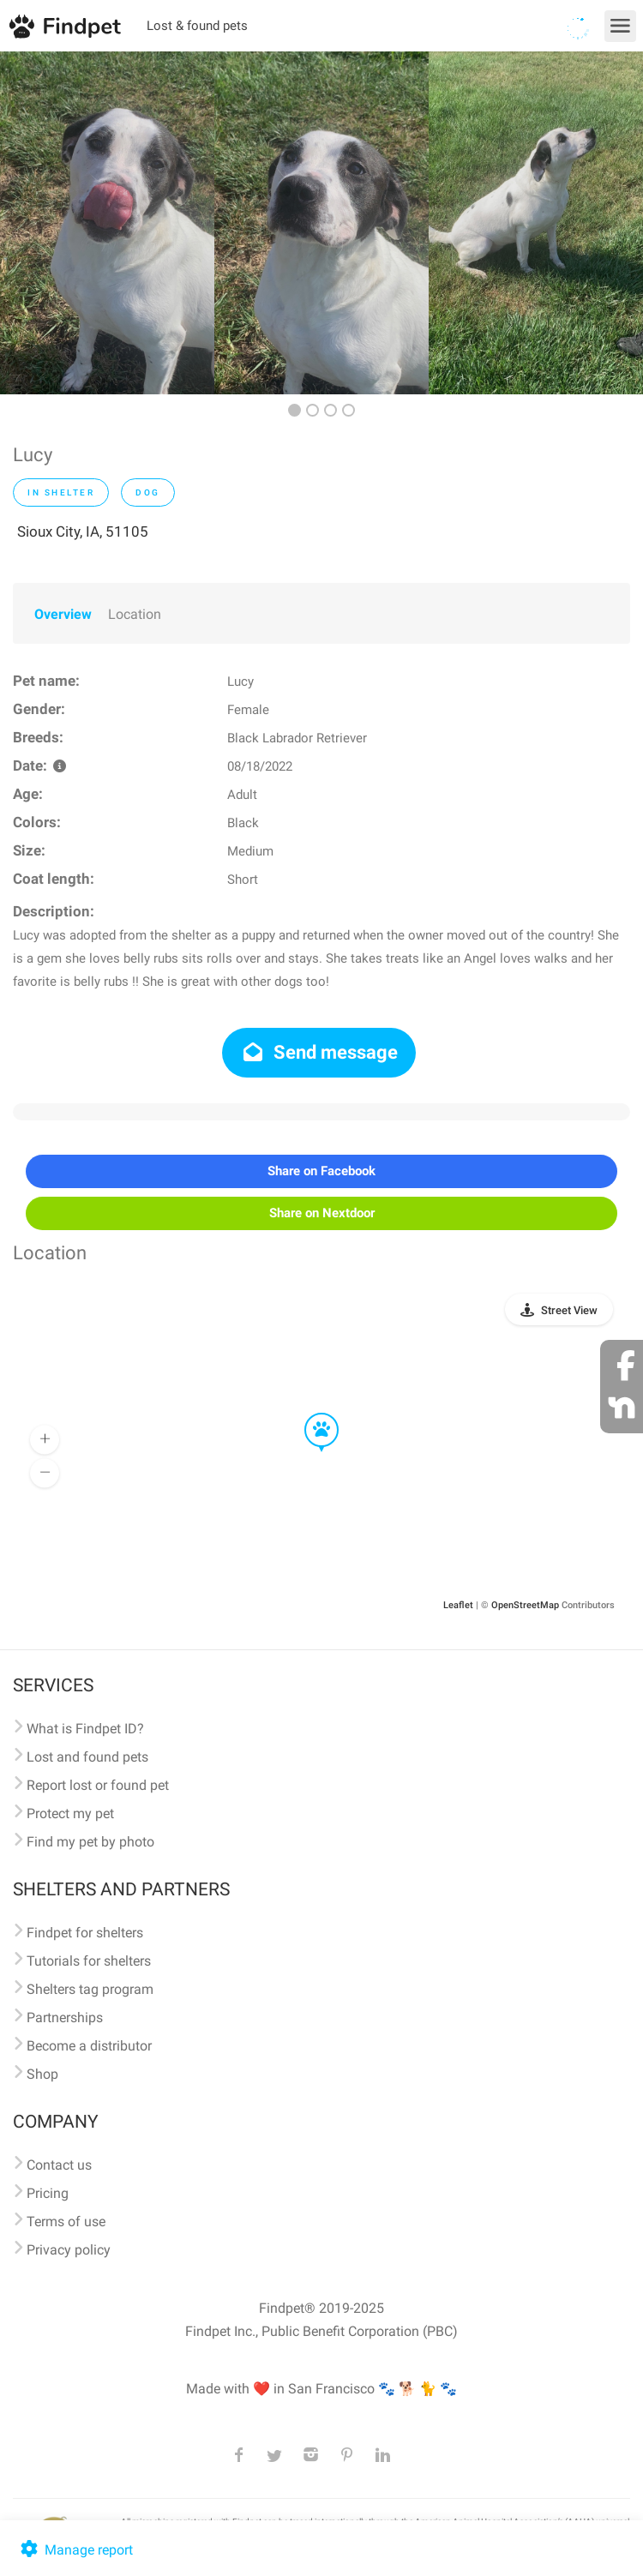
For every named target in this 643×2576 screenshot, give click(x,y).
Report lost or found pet (98, 1785)
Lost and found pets (87, 1757)
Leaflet (458, 1605)
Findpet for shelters (85, 1932)
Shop (42, 2074)
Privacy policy (69, 2250)
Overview (63, 614)
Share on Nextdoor (322, 1213)
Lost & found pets (197, 25)
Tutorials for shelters (89, 1961)
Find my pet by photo (90, 1842)
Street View (569, 1310)
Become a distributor (89, 2046)
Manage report (75, 2550)
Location (134, 614)
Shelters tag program (90, 1989)
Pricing (48, 2193)
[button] (309, 1413)
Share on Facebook (321, 1171)
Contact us (59, 2165)
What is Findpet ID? (85, 1728)
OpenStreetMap (525, 1605)
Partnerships (65, 2017)
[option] (107, 222)
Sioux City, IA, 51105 (82, 531)
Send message (319, 1052)
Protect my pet (70, 1813)
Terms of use (66, 2221)
